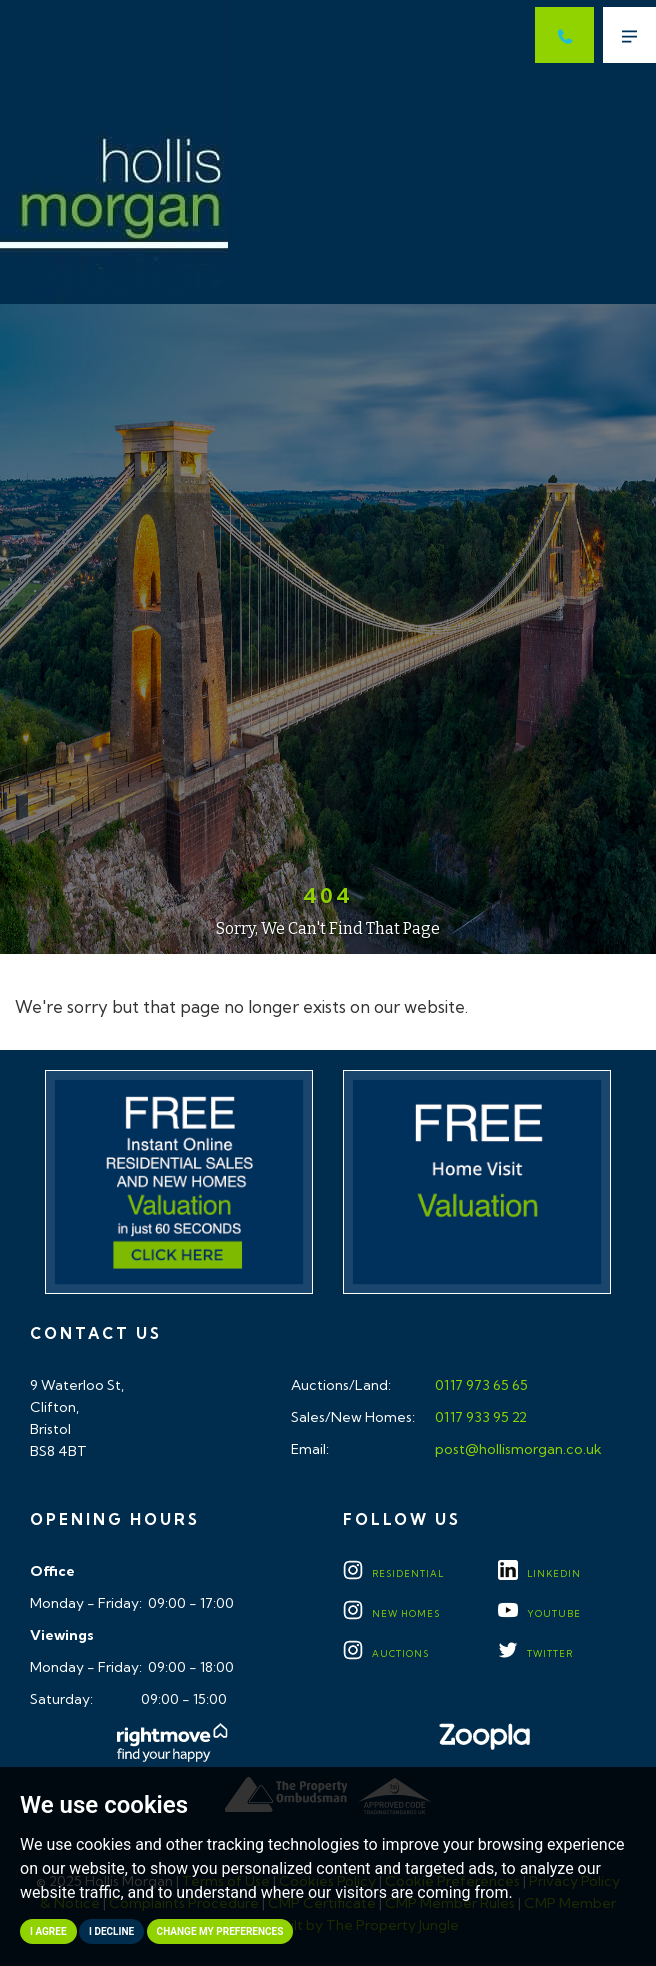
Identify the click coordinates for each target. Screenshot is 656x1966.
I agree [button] (48, 1931)
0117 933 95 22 (479, 1417)
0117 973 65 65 (480, 1385)
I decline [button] (111, 1931)
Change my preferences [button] (220, 1931)
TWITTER (535, 1653)
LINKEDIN (539, 1573)
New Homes (391, 1613)
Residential (393, 1573)
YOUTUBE (539, 1613)
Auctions (386, 1653)
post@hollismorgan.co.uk (517, 1449)
